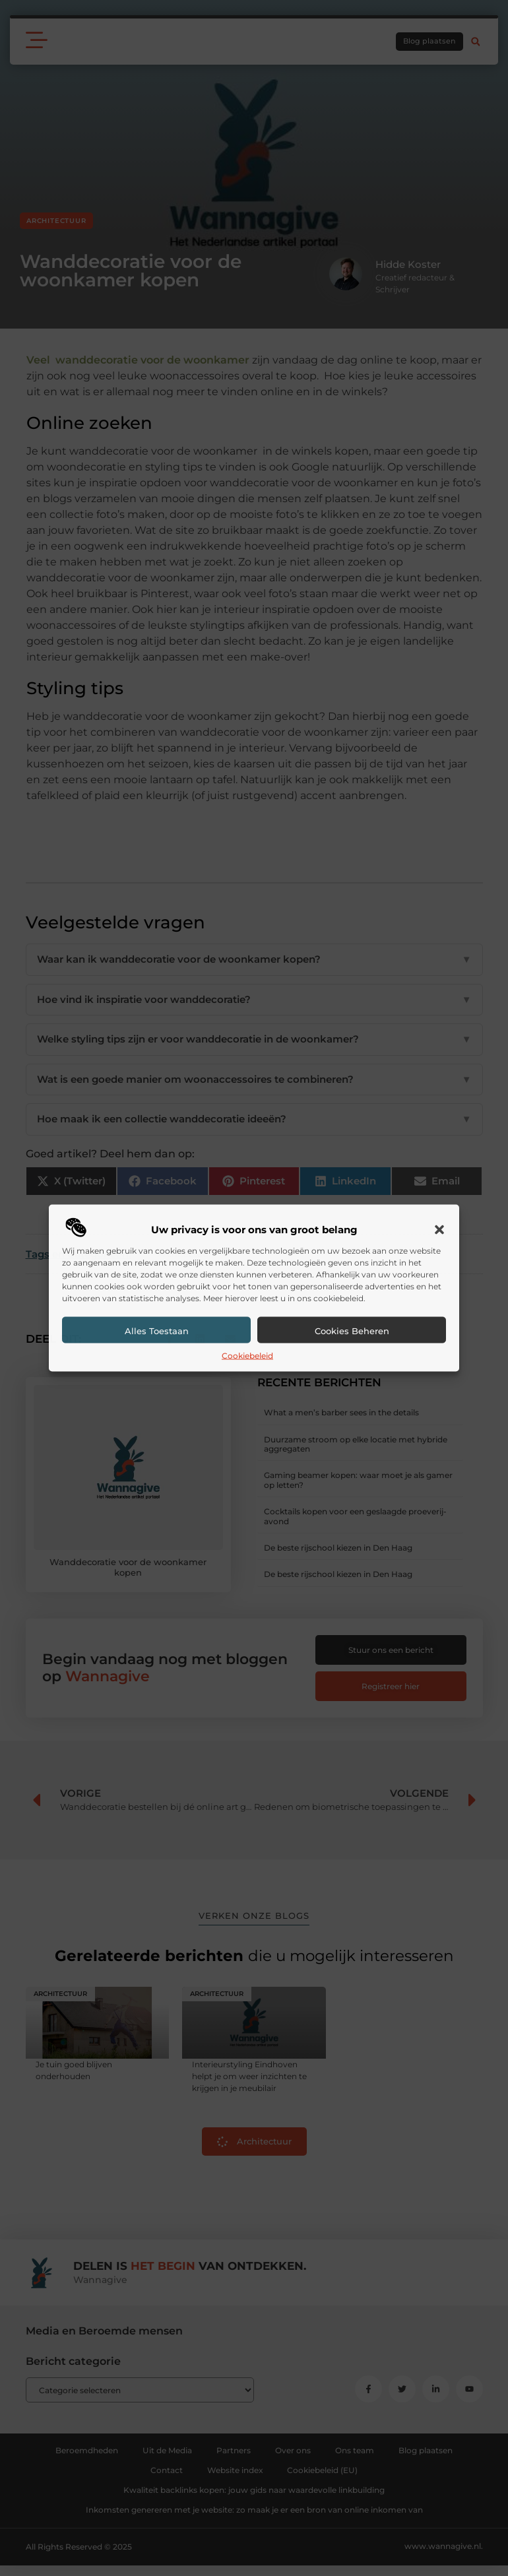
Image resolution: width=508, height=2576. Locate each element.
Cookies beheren (352, 1330)
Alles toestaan (157, 1330)
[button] (439, 1229)
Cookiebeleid (247, 1355)
